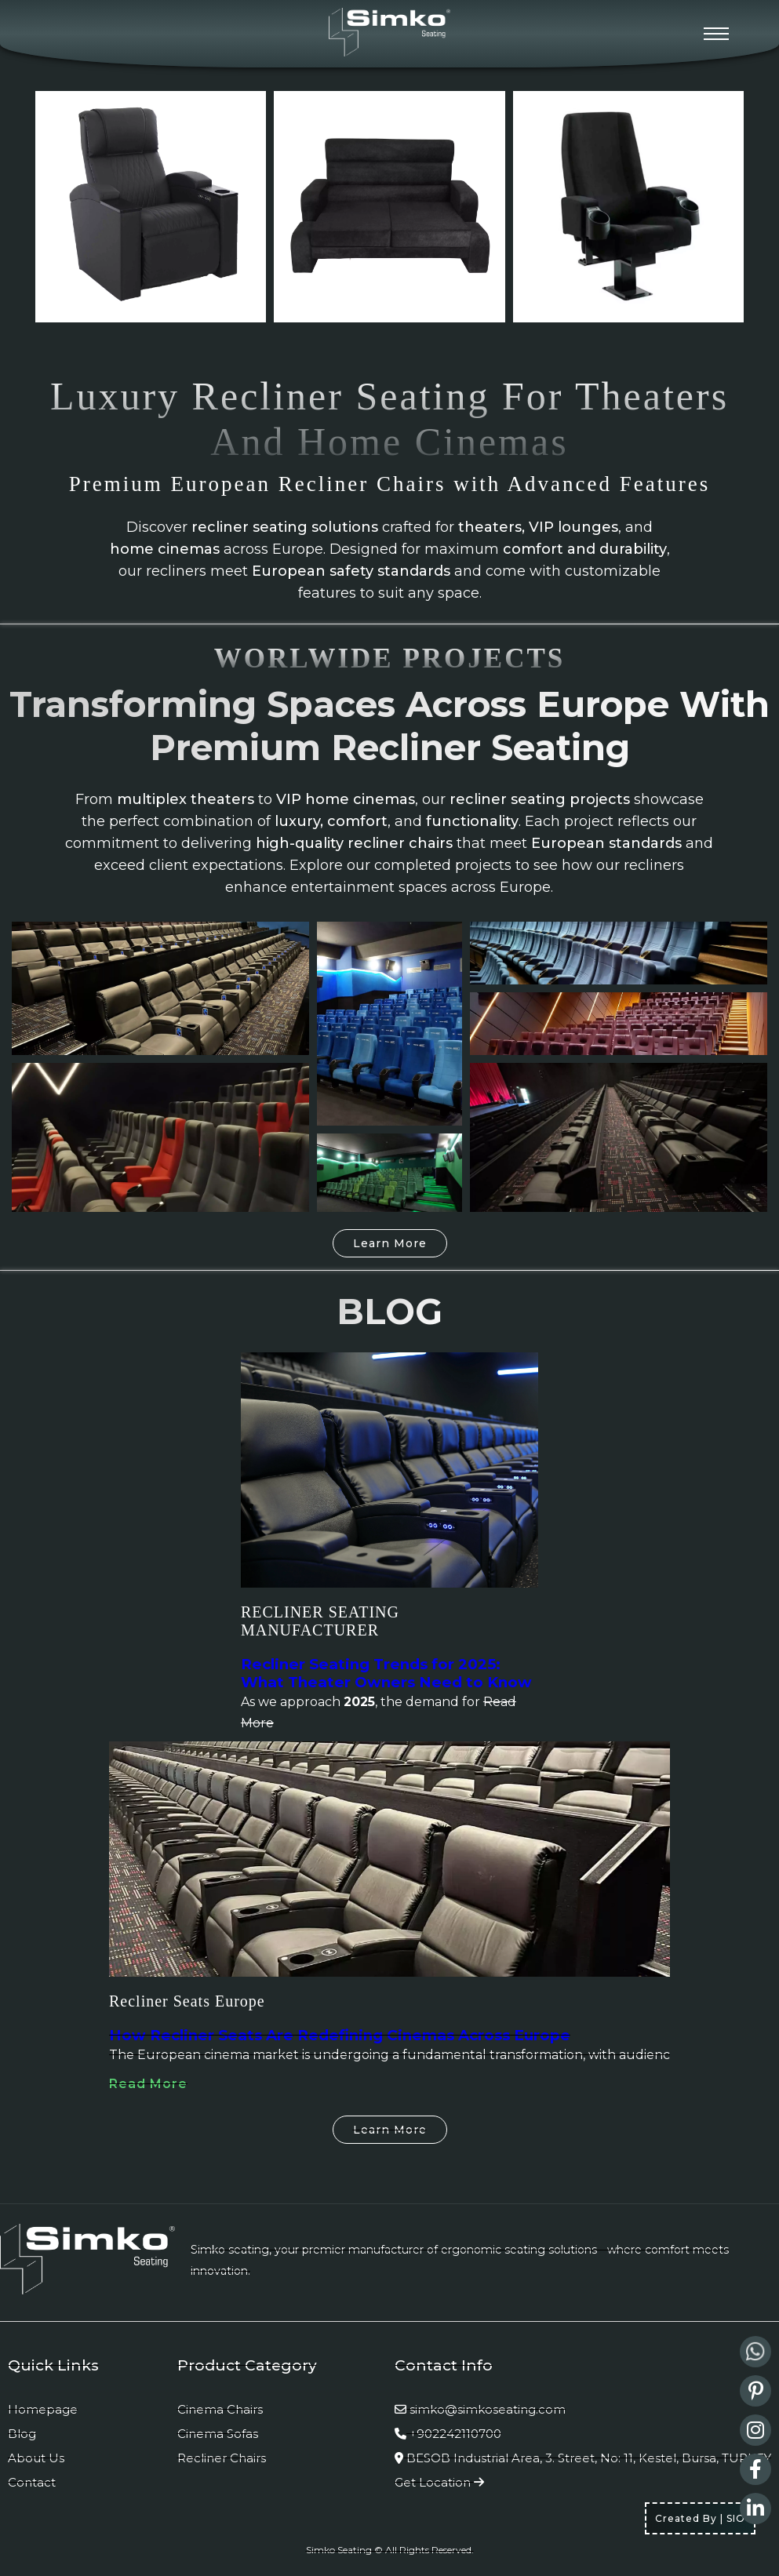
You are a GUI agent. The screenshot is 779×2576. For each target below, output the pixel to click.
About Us (36, 2457)
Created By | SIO (700, 2518)
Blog (22, 2433)
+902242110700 (455, 2433)
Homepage (43, 2409)
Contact (32, 2482)
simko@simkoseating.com (488, 2409)
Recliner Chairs (221, 2457)
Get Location (439, 2482)
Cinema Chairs (220, 2409)
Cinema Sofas (217, 2433)
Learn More (390, 1243)
